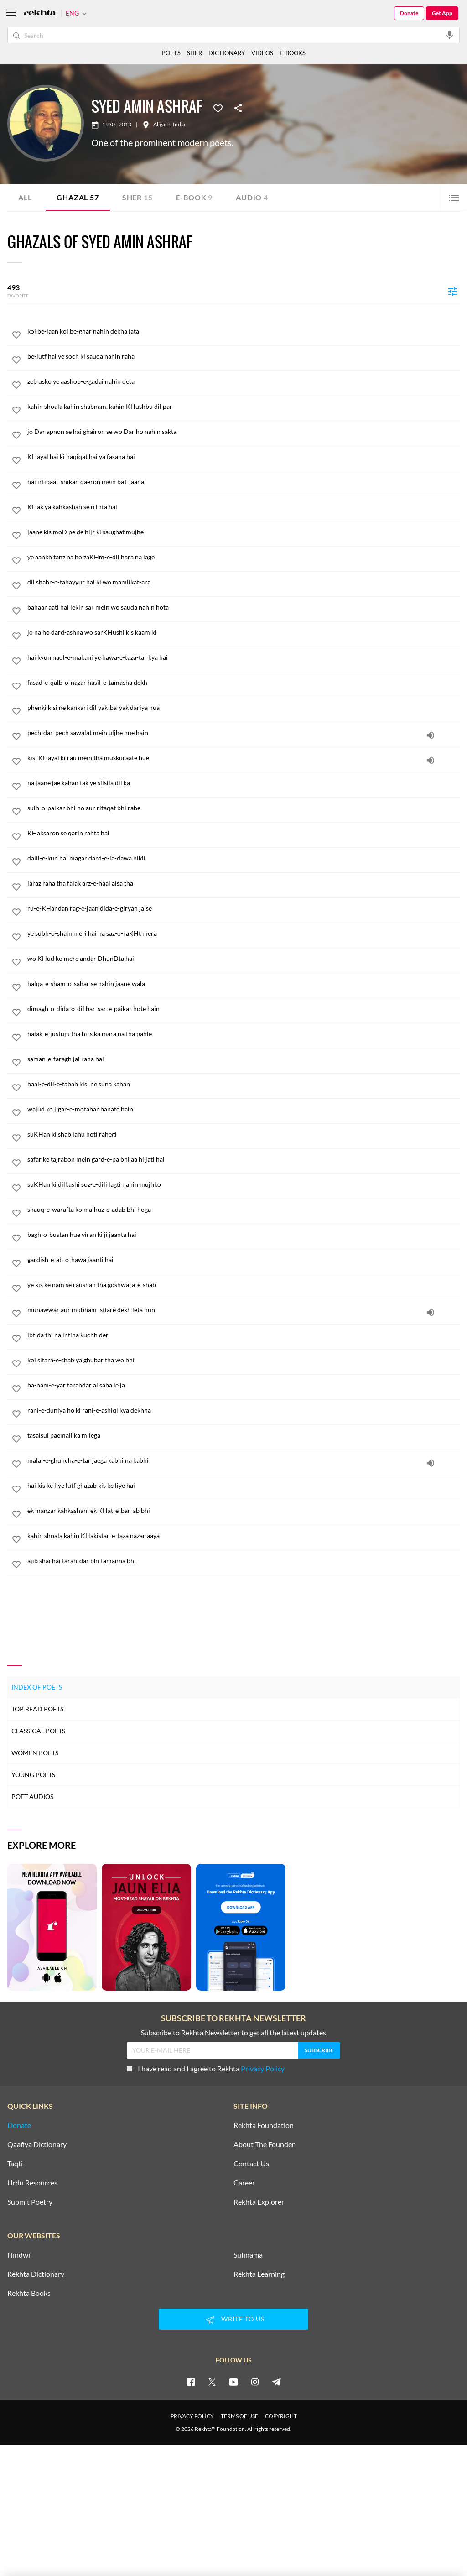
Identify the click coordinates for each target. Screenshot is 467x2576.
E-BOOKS (293, 53)
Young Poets (33, 1774)
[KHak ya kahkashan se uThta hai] (243, 507)
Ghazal (78, 197)
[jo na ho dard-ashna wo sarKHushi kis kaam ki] (243, 632)
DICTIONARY (226, 53)
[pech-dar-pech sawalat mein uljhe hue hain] (243, 733)
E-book (194, 197)
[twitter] (212, 2381)
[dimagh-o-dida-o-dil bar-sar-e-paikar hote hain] (243, 1009)
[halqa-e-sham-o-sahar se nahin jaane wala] (243, 983)
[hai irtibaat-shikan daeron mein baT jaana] (243, 482)
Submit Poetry (29, 2202)
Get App (442, 13)
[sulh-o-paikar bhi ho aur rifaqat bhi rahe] (243, 808)
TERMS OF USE (239, 2416)
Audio (252, 197)
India (179, 124)
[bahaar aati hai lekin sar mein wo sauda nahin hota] (243, 607)
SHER (194, 53)
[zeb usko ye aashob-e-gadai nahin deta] (243, 381)
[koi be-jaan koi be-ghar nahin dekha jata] (243, 331)
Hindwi (18, 2254)
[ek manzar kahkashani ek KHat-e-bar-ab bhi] (243, 1510)
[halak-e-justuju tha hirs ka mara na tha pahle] (243, 1034)
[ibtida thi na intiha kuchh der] (243, 1335)
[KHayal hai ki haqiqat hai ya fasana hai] (243, 457)
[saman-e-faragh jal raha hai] (243, 1059)
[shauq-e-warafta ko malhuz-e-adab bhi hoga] (243, 1209)
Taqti (15, 2163)
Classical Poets (38, 1731)
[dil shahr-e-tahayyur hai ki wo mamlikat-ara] (243, 582)
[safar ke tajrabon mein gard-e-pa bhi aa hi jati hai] (243, 1159)
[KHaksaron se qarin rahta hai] (243, 833)
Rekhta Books (29, 2293)
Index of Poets (36, 1687)
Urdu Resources (32, 2182)
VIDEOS (262, 53)
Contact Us (251, 2163)
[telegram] (276, 2381)
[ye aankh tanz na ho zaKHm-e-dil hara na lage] (243, 557)
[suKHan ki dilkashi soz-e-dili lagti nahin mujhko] (243, 1184)
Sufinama (248, 2254)
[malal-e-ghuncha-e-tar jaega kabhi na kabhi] (243, 1460)
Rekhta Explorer (259, 2202)
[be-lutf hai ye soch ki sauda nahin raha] (243, 356)
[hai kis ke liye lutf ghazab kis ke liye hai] (243, 1485)
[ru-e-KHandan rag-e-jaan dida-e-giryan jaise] (243, 908)
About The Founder (264, 2144)
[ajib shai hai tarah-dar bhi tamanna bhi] (243, 1561)
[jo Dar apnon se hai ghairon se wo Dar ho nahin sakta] (243, 431)
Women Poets (34, 1753)
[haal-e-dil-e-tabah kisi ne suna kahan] (243, 1084)
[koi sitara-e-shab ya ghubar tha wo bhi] (243, 1360)
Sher (137, 197)
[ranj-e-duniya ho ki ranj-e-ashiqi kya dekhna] (243, 1410)
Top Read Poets (37, 1709)
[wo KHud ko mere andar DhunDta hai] (243, 958)
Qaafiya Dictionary (37, 2144)
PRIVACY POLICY (192, 2416)
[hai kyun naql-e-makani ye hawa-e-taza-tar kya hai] (243, 657)
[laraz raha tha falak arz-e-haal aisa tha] (243, 883)
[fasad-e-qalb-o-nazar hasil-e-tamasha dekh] (243, 682)
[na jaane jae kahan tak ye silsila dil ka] (243, 783)
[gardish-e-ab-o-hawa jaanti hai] (243, 1260)
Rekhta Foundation (264, 2125)
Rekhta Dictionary (35, 2274)
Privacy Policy (263, 2068)
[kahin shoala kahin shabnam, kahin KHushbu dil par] (243, 406)
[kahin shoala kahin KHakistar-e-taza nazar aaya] (243, 1536)
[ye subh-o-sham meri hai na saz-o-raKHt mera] (243, 933)
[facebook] (190, 2381)
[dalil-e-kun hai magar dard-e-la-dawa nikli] (243, 858)
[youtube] (233, 2381)
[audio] (430, 735)
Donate (409, 13)
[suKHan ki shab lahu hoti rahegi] (243, 1134)
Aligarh (162, 124)
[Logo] (39, 13)
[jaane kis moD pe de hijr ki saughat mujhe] (243, 532)
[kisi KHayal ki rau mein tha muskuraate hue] (243, 758)
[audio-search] (449, 34)
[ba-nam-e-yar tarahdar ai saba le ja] (243, 1385)
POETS (171, 53)
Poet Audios (32, 1796)
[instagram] (255, 2381)
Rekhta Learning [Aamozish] (259, 2274)
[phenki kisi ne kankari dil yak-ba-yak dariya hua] (243, 707)
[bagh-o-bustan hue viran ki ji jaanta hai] (243, 1234)
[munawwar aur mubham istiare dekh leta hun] (243, 1310)
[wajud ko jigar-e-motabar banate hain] (243, 1109)
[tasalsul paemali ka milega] (243, 1435)
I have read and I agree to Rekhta (206, 2068)
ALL (24, 197)
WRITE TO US (233, 2319)
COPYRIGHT (281, 2416)
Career (244, 2182)
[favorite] (16, 336)
